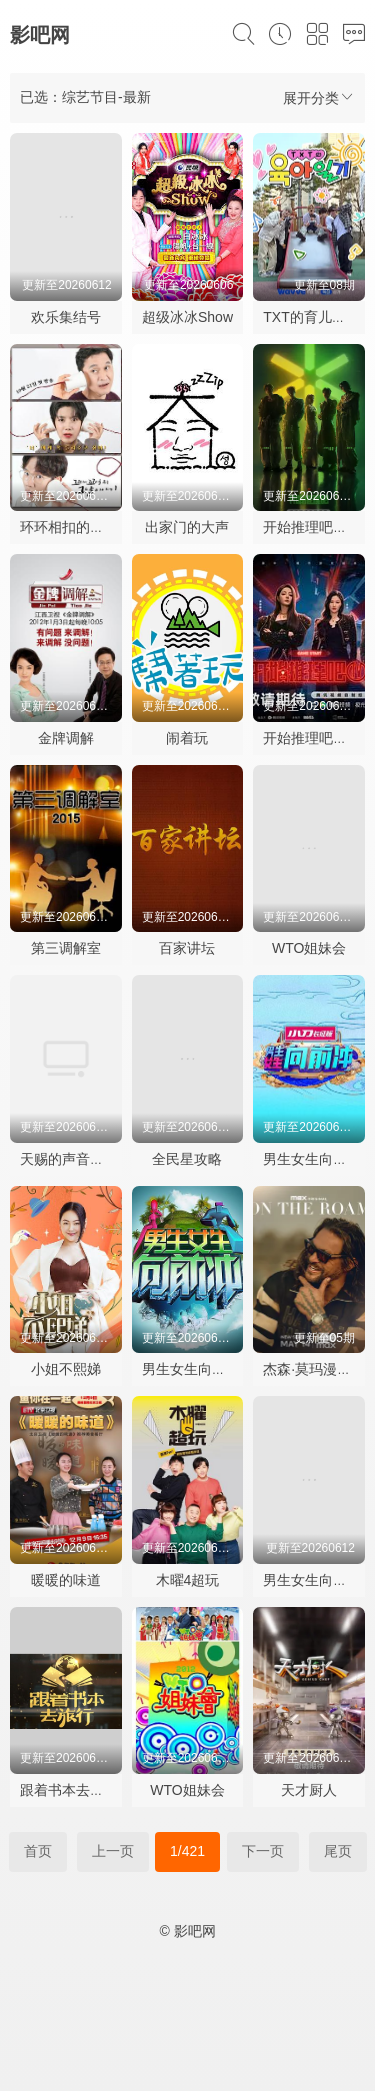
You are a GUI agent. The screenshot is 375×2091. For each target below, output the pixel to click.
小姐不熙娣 (66, 1369)
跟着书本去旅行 (69, 1790)
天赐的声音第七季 (76, 1159)
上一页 (113, 1851)
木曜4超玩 (188, 1580)
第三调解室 (66, 948)
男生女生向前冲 (312, 1159)
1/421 (187, 1851)
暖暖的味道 (66, 1580)
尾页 (338, 1851)
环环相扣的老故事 (76, 527)
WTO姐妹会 (309, 948)
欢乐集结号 (66, 317)
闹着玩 (187, 738)
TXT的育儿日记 (311, 317)
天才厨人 (309, 1790)
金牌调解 (66, 738)
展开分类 (319, 97)
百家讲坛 (187, 948)
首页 (38, 1851)
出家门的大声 (187, 527)
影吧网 (40, 35)
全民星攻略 (187, 1159)
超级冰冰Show (187, 317)
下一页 (263, 1851)
